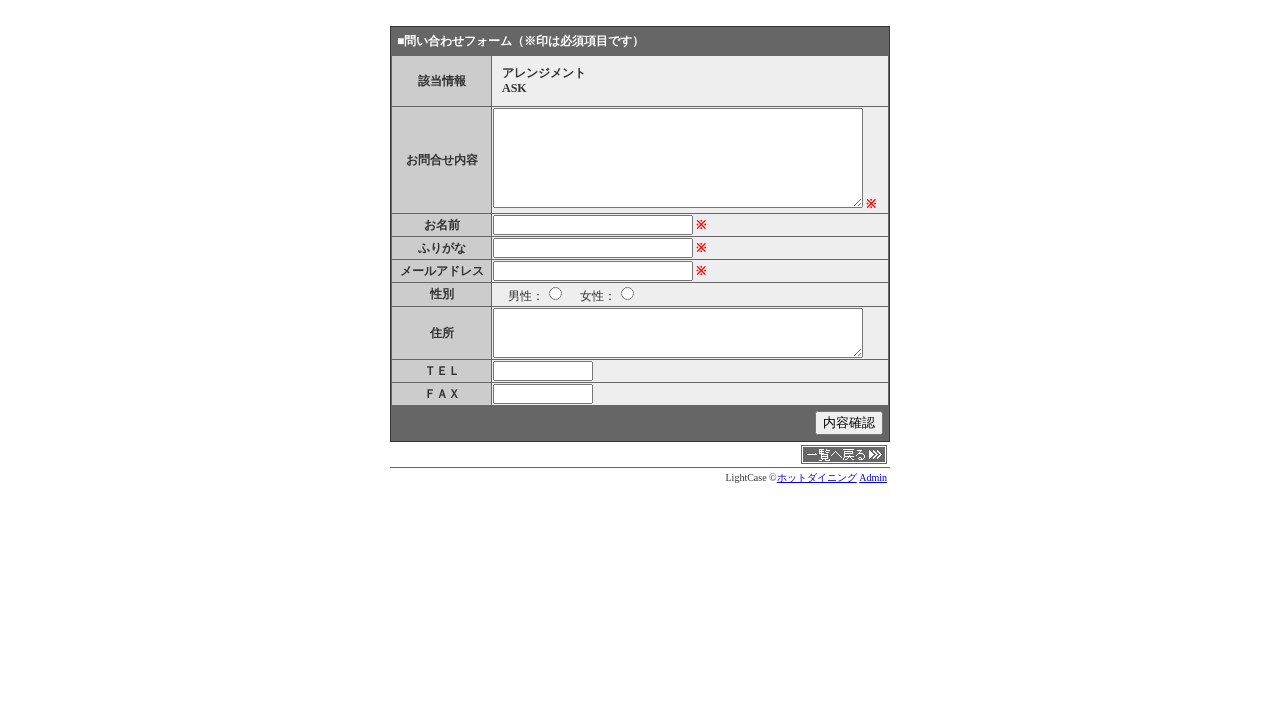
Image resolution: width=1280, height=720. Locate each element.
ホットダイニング (817, 477)
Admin (873, 477)
